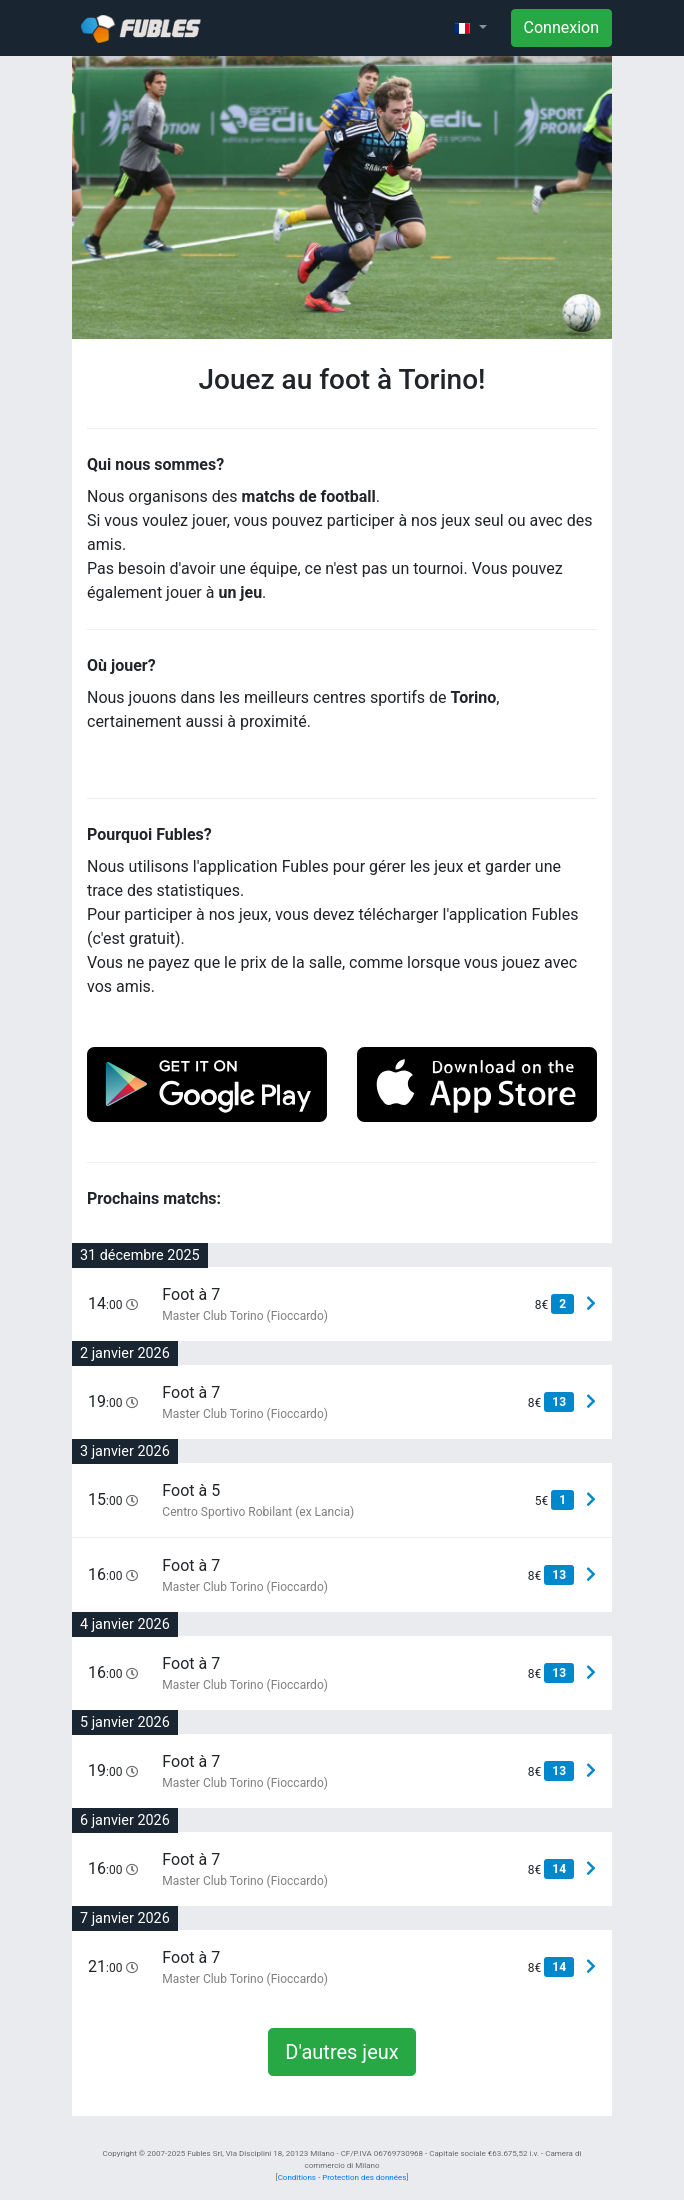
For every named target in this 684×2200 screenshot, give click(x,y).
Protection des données (364, 2177)
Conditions (297, 2177)
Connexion (561, 27)
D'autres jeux (341, 2052)
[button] (470, 28)
